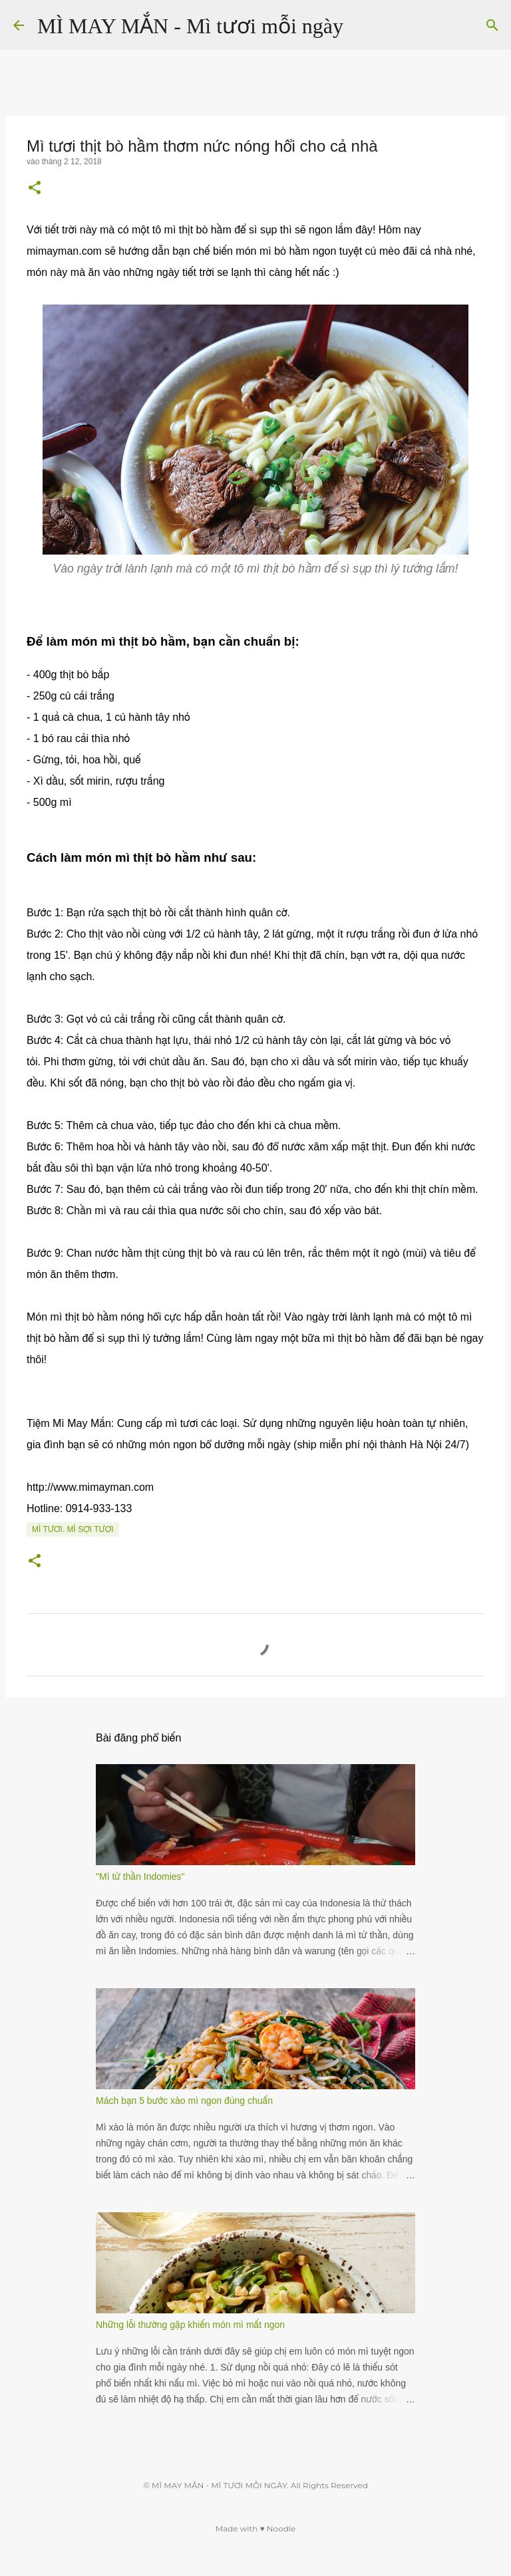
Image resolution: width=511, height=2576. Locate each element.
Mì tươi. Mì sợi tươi (73, 1529)
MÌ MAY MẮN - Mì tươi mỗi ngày (190, 26)
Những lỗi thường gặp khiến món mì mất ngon (190, 2324)
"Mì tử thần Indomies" (140, 1876)
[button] (35, 189)
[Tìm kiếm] (362, 25)
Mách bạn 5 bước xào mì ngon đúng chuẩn (184, 2100)
